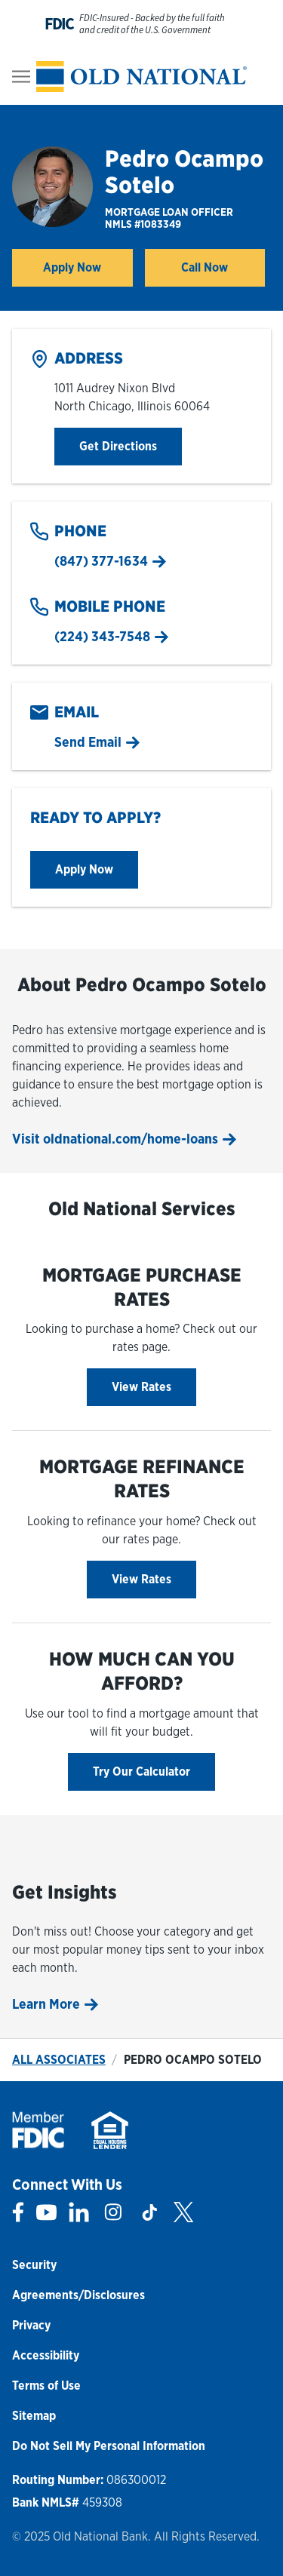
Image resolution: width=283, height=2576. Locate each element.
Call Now (204, 267)
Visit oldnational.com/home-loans (115, 1139)
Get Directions (130, 445)
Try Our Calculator (141, 1771)
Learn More (46, 2004)
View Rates (141, 1387)
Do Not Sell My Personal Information (108, 2446)
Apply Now (87, 272)
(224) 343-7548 (102, 636)
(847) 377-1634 (101, 561)
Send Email (88, 742)
